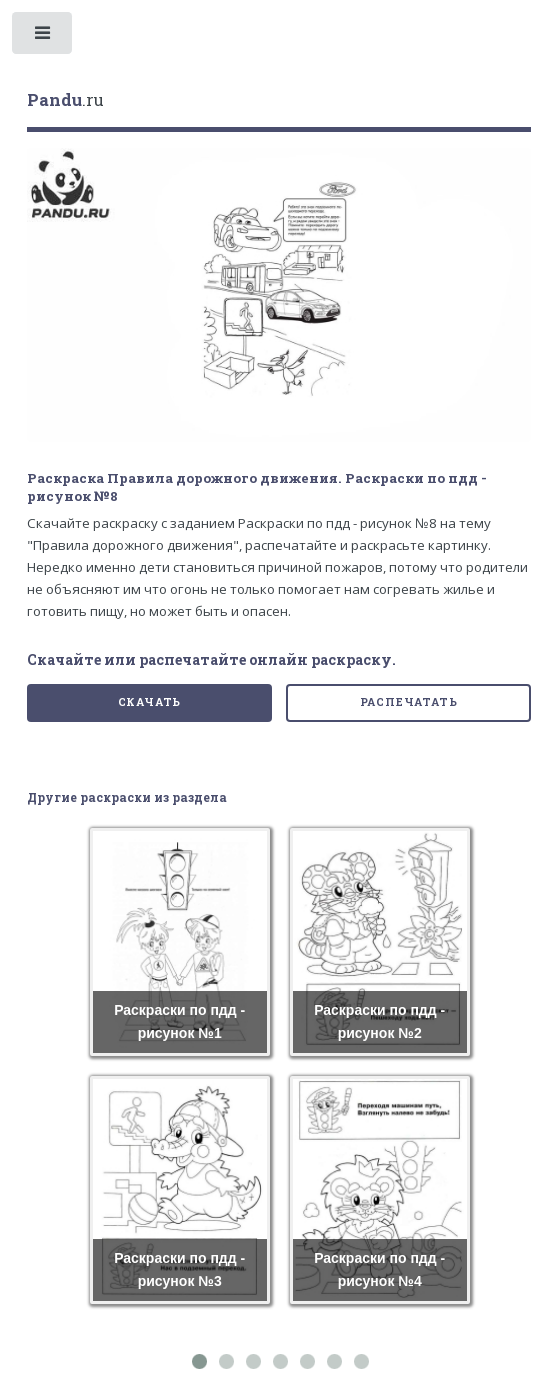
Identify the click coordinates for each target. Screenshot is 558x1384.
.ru (65, 100)
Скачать (150, 702)
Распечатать (409, 702)
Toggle (43, 37)
